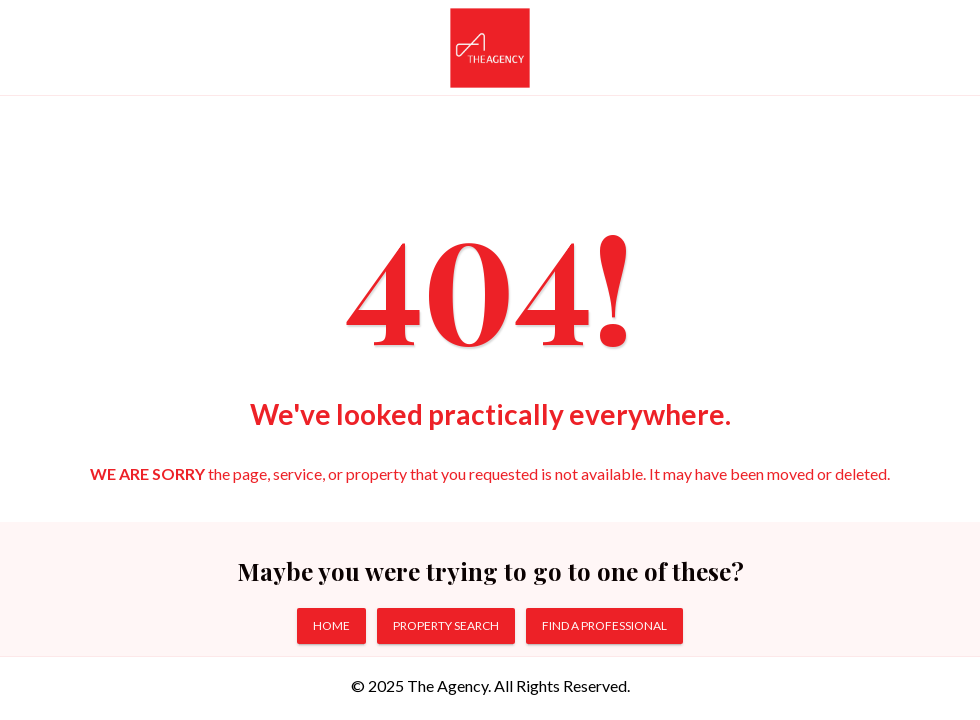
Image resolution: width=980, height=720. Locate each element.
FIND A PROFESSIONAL (604, 625)
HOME (331, 625)
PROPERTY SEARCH (446, 625)
